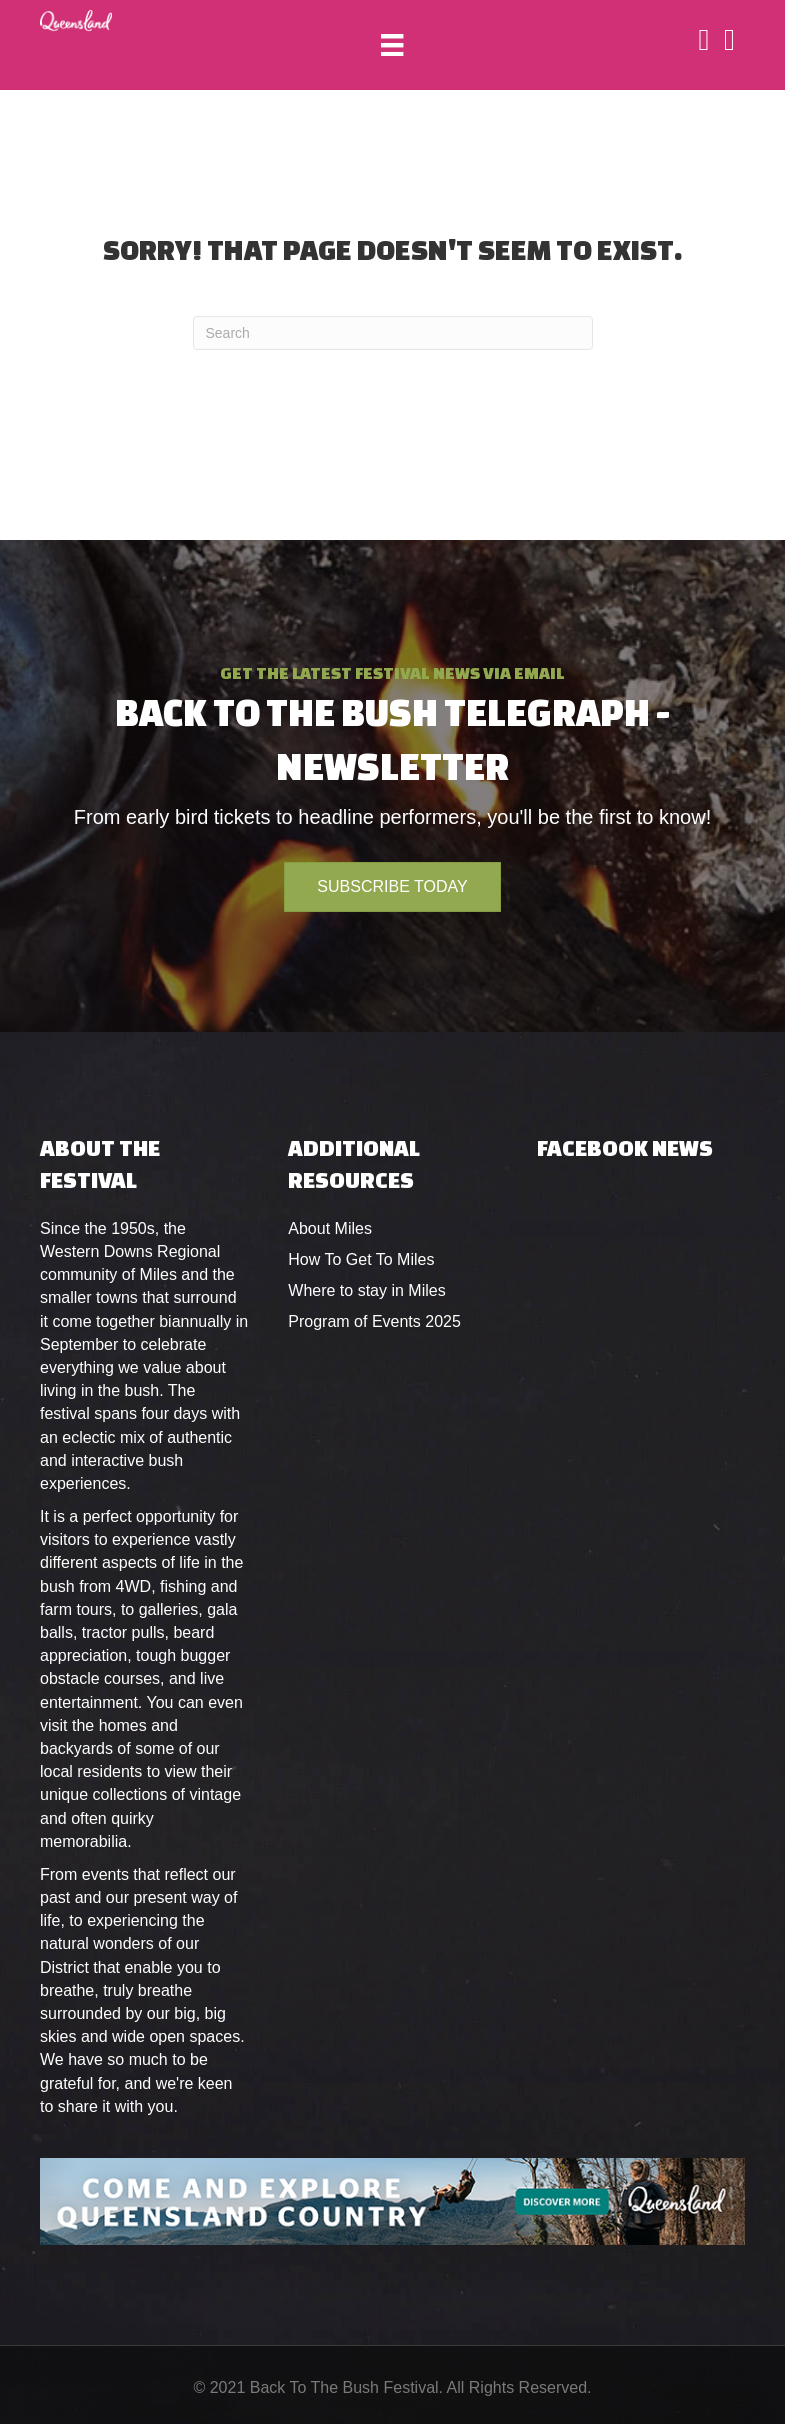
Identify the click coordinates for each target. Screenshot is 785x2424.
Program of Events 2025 (374, 1321)
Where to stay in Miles (366, 1290)
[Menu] (392, 45)
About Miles (330, 1228)
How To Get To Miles (361, 1259)
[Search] (393, 333)
